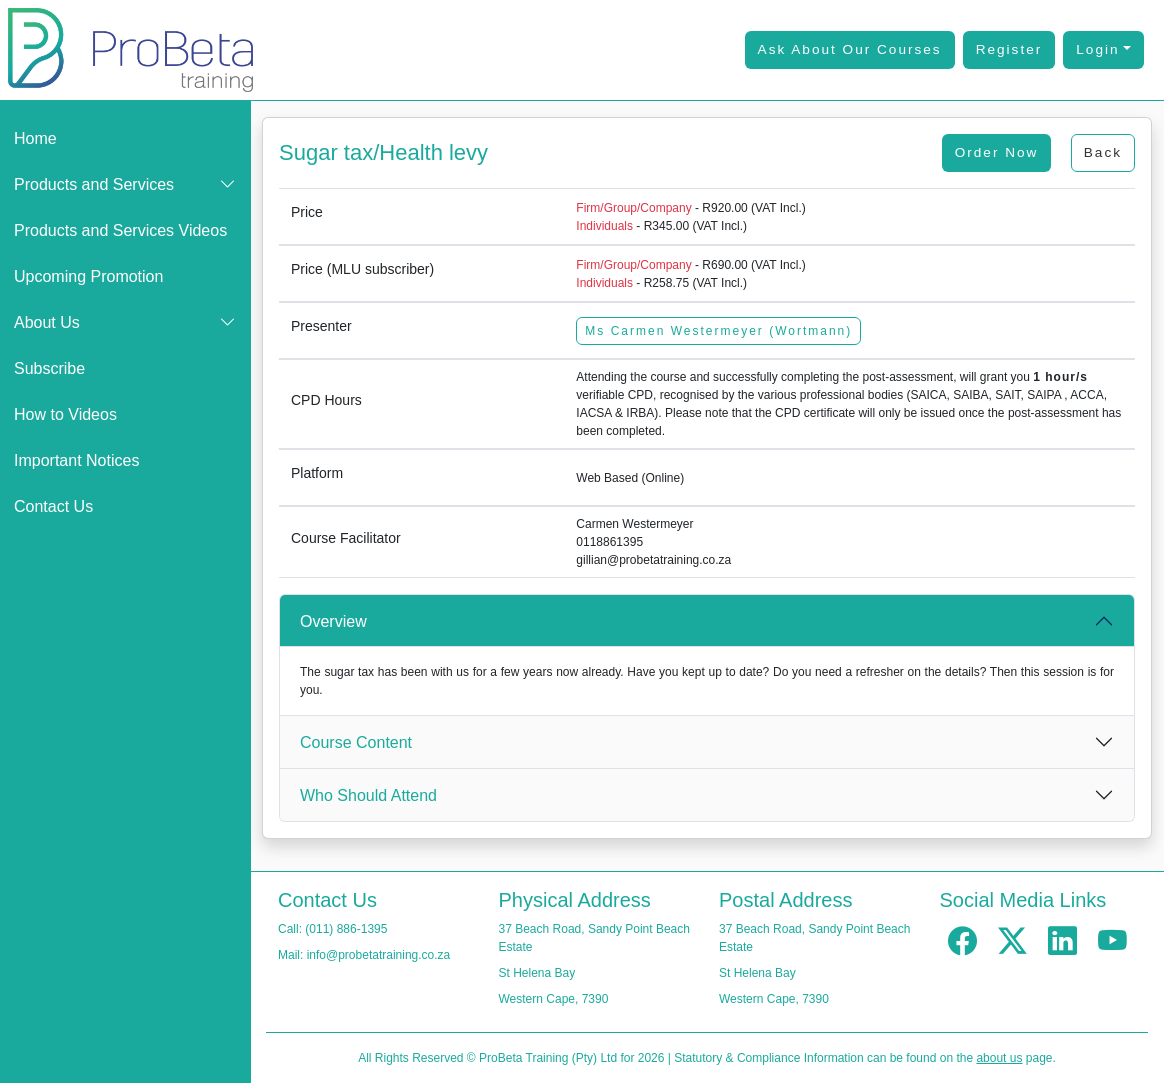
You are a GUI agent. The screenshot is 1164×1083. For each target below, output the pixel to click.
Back (1103, 152)
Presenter (321, 326)
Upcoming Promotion (88, 276)
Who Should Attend (368, 795)
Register (1009, 49)
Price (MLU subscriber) (362, 269)
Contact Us (53, 506)
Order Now (997, 152)
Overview (333, 621)
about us (999, 1058)
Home (35, 138)
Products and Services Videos (120, 230)
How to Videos (65, 414)
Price (307, 212)
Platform (317, 473)
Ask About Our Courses (850, 49)
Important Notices (76, 460)
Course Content (356, 742)
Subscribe (49, 368)
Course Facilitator (346, 538)
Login (1097, 49)
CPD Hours (326, 400)
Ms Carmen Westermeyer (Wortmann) (718, 331)
